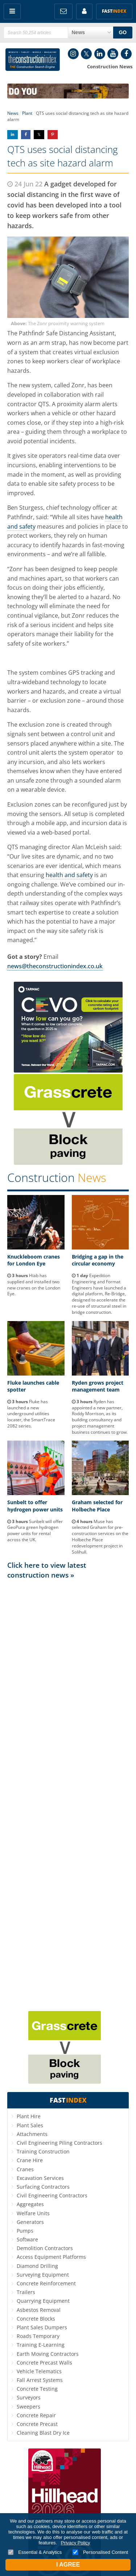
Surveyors (29, 2397)
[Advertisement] (68, 1794)
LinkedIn (99, 53)
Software (27, 2239)
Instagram (73, 53)
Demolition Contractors (45, 2248)
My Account (84, 11)
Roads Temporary (38, 2336)
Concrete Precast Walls (44, 2362)
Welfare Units (33, 2213)
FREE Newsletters (63, 11)
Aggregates (30, 2204)
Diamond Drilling (37, 2265)
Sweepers (28, 2406)
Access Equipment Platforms (51, 2256)
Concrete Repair (36, 2415)
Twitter (86, 53)
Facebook (126, 53)
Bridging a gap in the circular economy (97, 1260)
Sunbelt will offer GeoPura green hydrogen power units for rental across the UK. (35, 1530)
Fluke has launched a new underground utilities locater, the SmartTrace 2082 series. (31, 1413)
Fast (114, 11)
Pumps (25, 2230)
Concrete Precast (37, 2423)
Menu (12, 11)
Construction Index (32, 59)
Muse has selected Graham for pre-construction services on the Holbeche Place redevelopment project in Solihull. (100, 1536)
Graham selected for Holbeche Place (97, 1506)
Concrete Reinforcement (46, 2283)
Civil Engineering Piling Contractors (59, 2142)
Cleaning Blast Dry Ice (43, 2432)
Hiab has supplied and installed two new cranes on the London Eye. (33, 1284)
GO (123, 32)
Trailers (26, 2292)
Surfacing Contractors (43, 2186)
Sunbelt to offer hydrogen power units (35, 1506)
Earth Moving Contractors (48, 2353)
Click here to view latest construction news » (46, 1569)
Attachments (32, 2134)
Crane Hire (30, 2160)
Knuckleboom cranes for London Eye (33, 1260)
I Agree (68, 2564)
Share (12, 134)
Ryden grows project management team (97, 1386)
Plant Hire (29, 2116)
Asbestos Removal (39, 2309)
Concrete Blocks (36, 2318)
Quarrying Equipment (43, 2300)
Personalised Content (100, 2552)
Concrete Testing (37, 2388)
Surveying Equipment (43, 2274)
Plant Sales (30, 2125)
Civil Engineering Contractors (52, 2195)
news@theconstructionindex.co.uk (55, 966)
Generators (30, 2221)
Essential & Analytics (35, 2552)
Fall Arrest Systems (40, 2380)
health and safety (69, 875)
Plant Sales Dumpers (42, 2327)
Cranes (25, 2169)
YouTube (112, 53)
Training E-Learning (41, 2344)
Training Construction (43, 2151)
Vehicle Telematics (39, 2371)
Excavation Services (40, 2178)
